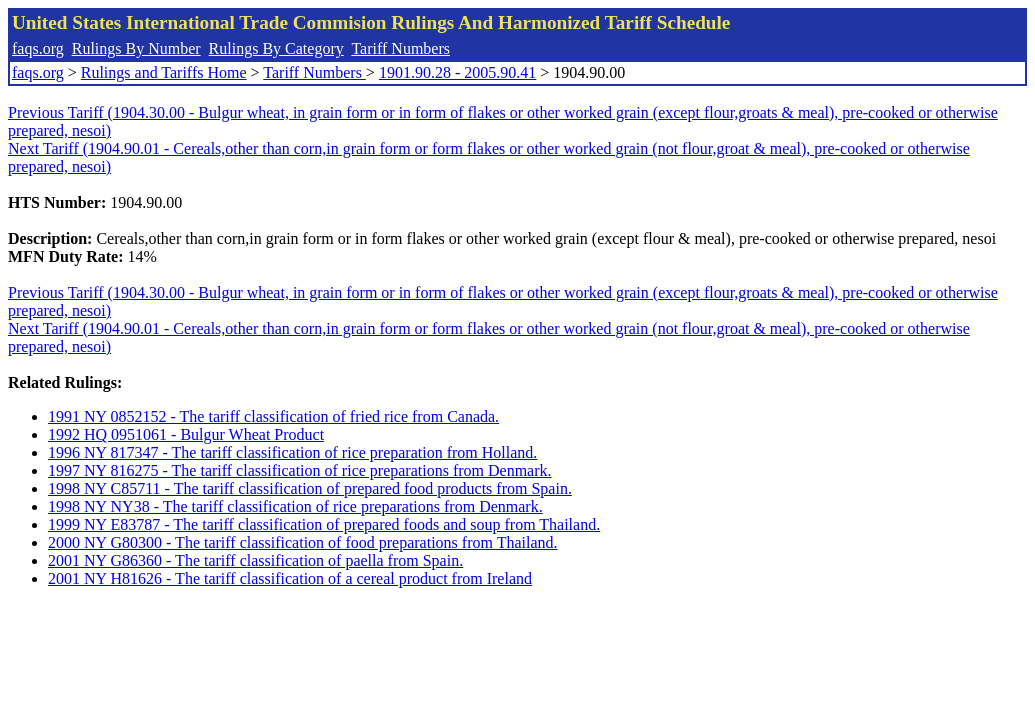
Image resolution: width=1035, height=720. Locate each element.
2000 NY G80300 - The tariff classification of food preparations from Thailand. (303, 542)
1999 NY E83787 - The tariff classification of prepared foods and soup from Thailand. (324, 524)
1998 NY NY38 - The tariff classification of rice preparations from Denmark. (295, 506)
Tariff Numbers (400, 48)
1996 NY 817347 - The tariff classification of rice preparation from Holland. (292, 452)
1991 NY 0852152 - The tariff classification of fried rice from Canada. (273, 416)
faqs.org (38, 48)
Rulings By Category (276, 48)
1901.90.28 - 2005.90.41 (457, 72)
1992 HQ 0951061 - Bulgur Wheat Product (186, 434)
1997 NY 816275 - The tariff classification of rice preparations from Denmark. (300, 470)
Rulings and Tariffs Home (164, 72)
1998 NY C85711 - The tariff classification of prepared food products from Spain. (310, 488)
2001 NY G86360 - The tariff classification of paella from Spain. (255, 560)
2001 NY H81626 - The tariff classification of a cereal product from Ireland (290, 578)
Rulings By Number (136, 48)
